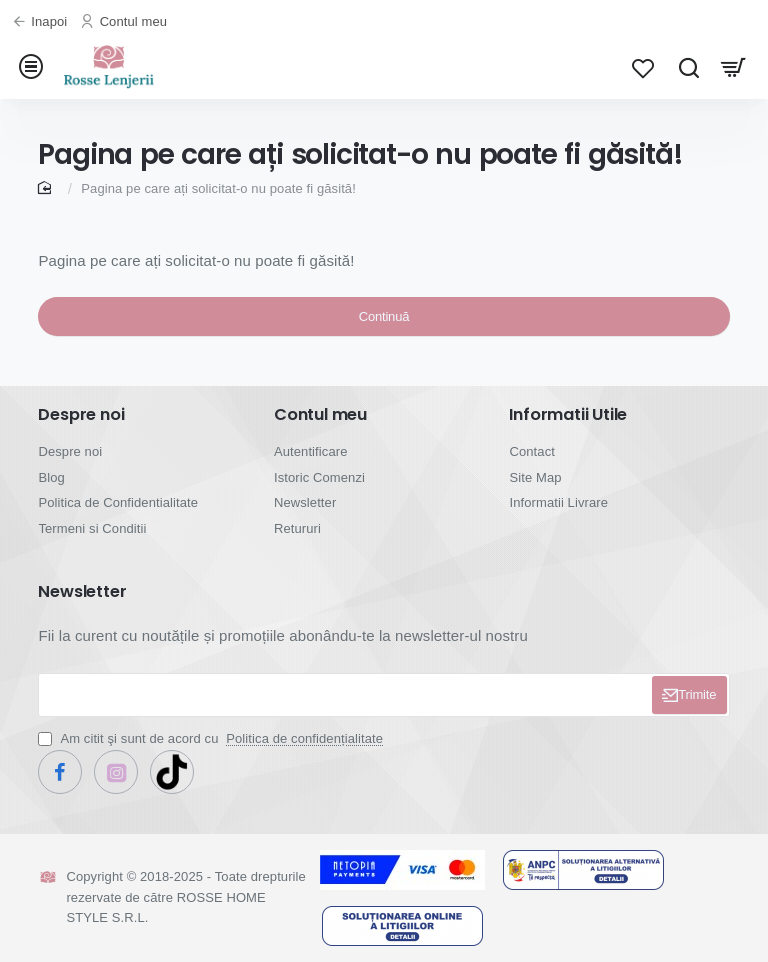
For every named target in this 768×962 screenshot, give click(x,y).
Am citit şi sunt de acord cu (212, 748)
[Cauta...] (688, 72)
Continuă (384, 336)
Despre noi (81, 425)
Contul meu (320, 425)
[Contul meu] (126, 22)
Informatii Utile (568, 425)
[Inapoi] (42, 22)
